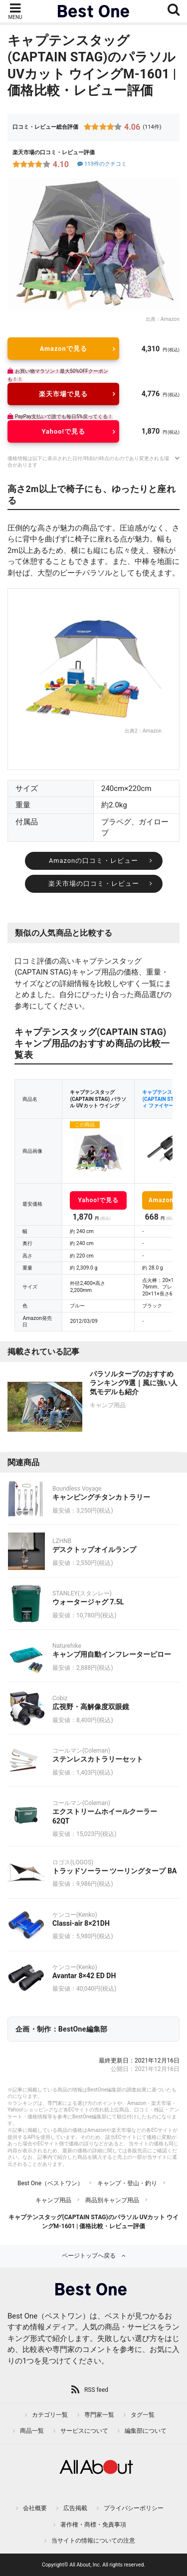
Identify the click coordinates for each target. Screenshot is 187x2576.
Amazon (170, 319)
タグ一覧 (143, 2414)
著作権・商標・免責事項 (93, 2524)
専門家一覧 (99, 2414)
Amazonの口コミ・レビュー (93, 860)
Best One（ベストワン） (50, 2183)
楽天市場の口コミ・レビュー (93, 883)
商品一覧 (32, 2430)
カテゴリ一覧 (50, 2414)
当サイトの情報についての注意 (93, 2540)
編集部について (146, 2430)
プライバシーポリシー (134, 2508)
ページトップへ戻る (89, 2255)
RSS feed (96, 2389)
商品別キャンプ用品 (112, 2200)
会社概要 (35, 2508)
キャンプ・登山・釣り (127, 2183)
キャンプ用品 (53, 2200)
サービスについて (84, 2430)
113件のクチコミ (101, 164)
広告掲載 (75, 2508)
